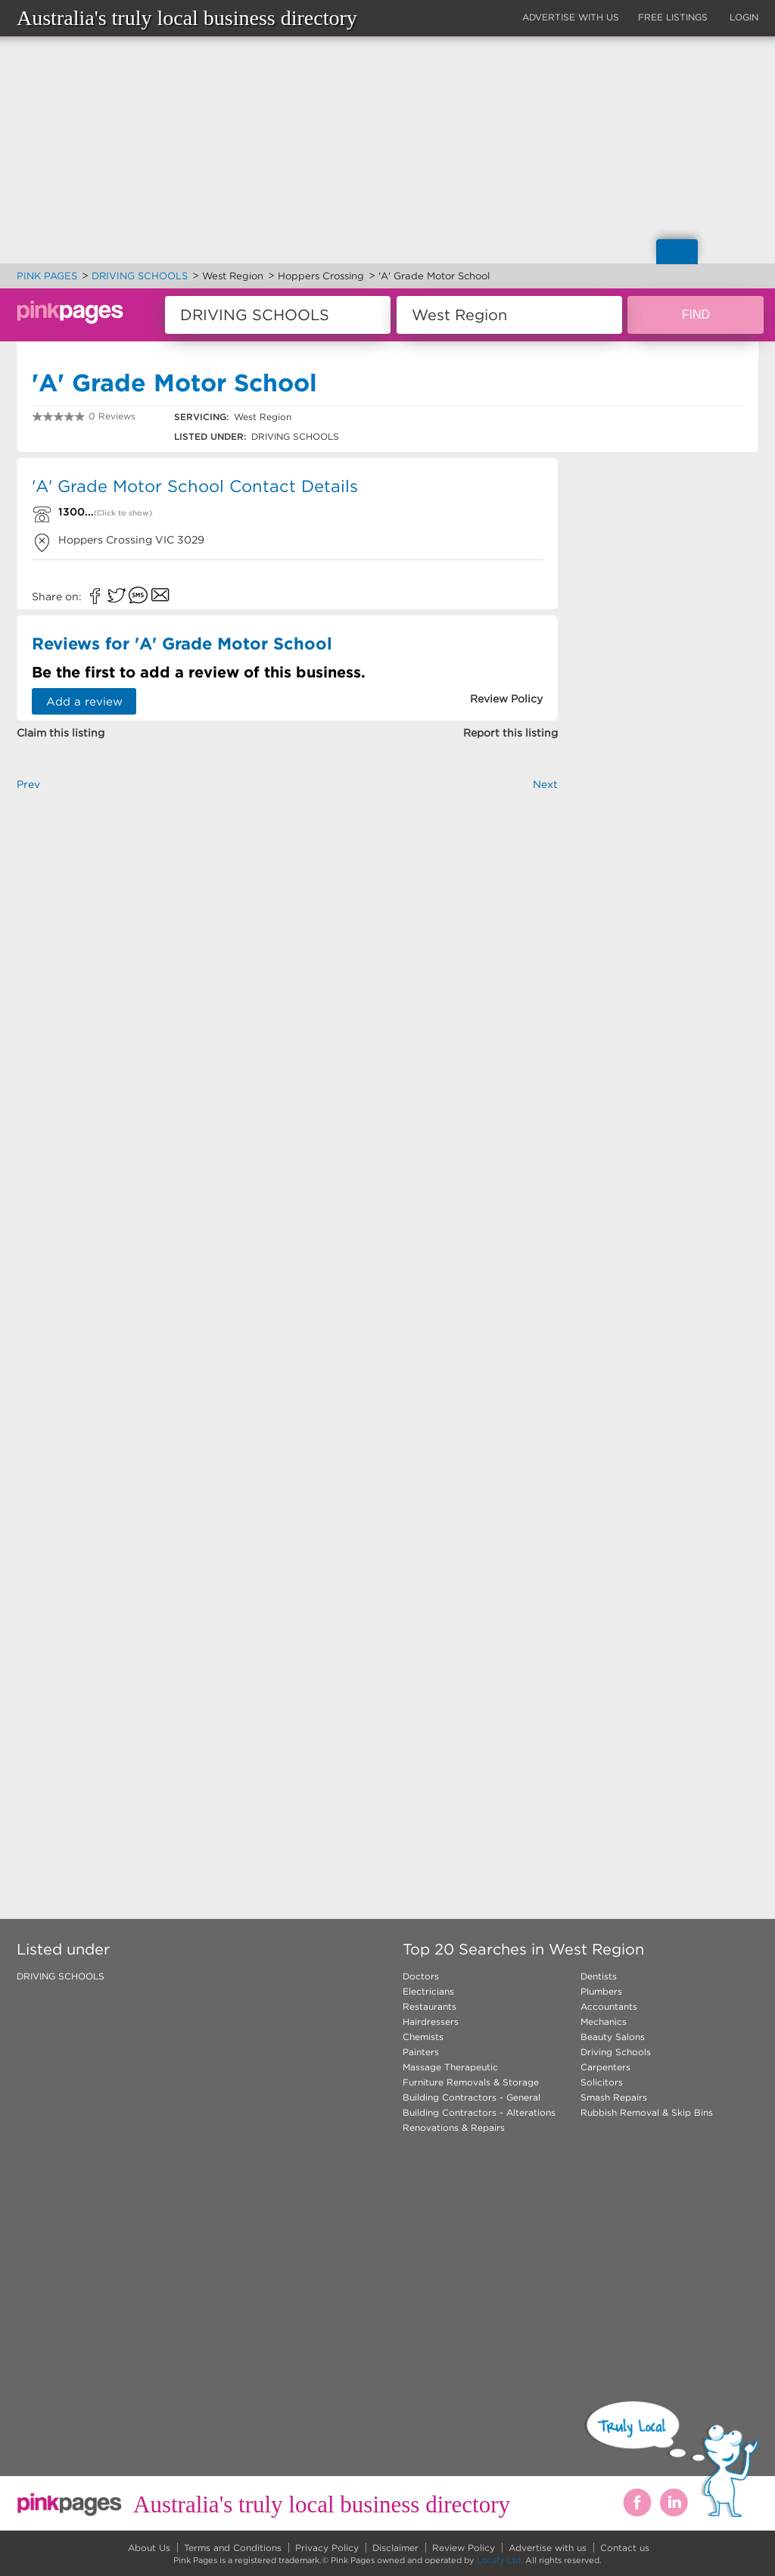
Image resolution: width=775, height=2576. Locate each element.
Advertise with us (548, 2548)
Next (545, 784)
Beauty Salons (612, 2037)
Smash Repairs (613, 2097)
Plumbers (601, 1991)
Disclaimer (395, 2548)
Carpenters (605, 2067)
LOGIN (744, 17)
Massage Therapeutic (450, 2067)
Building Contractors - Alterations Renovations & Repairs (479, 2119)
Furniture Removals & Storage (471, 2082)
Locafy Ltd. (500, 2560)
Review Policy (463, 2548)
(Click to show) (123, 513)
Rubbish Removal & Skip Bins (646, 2112)
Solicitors (601, 2082)
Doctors (421, 1976)
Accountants (608, 2006)
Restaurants (429, 2006)
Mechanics (603, 2021)
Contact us (624, 2548)
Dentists (598, 1976)
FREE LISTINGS (673, 17)
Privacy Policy (327, 2548)
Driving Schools (615, 2052)
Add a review (84, 701)
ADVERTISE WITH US (570, 17)
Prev (28, 784)
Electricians (428, 1991)
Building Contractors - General (471, 2097)
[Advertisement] (287, 979)
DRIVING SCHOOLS (60, 1976)
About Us (149, 2548)
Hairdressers (431, 2021)
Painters (421, 2052)
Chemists (423, 2037)
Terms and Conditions (233, 2548)
